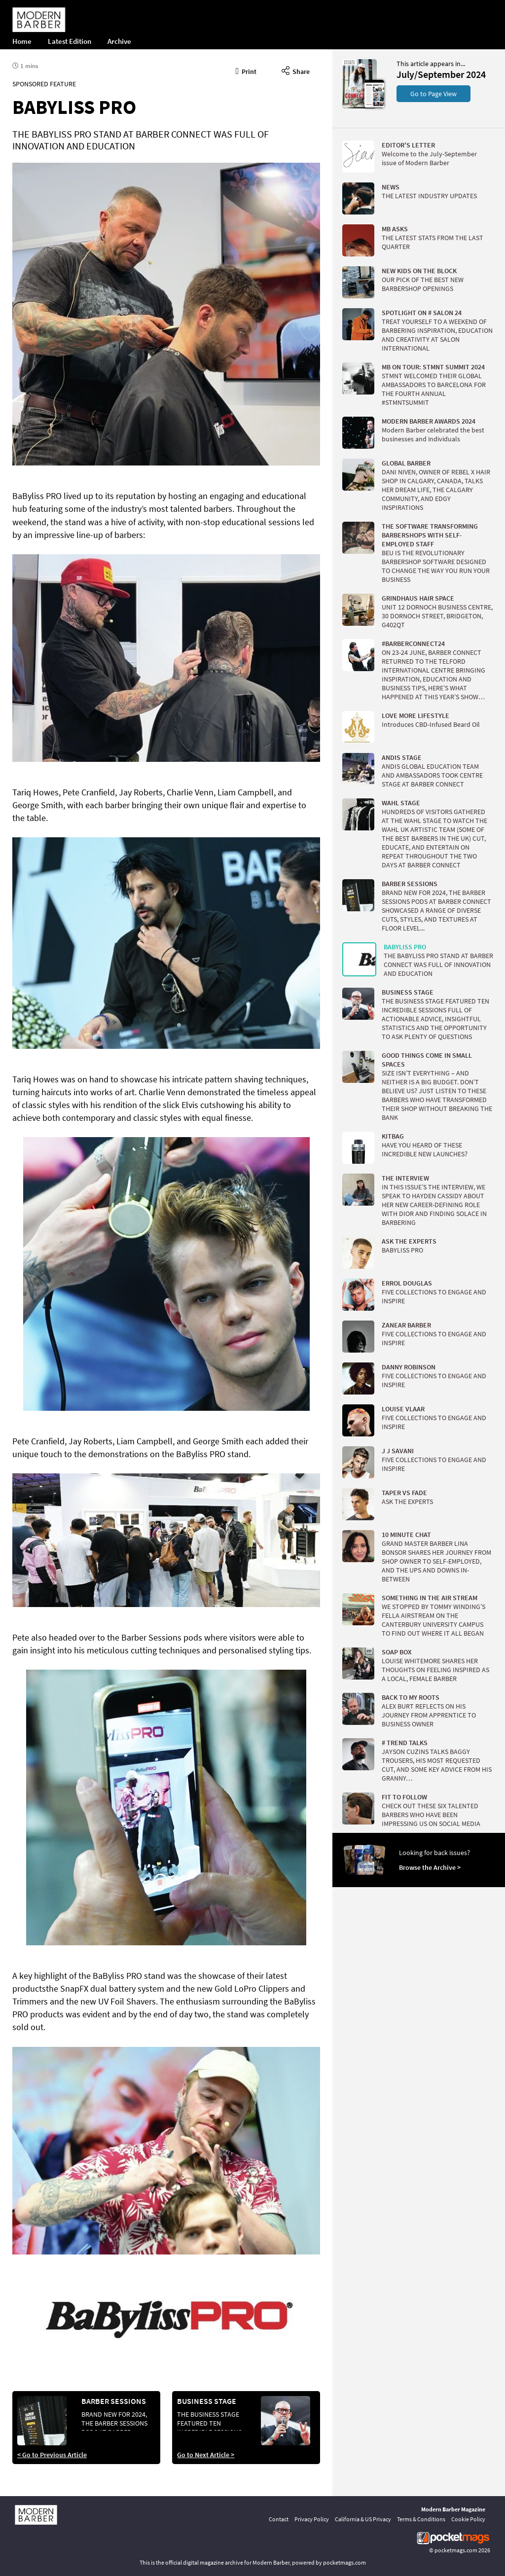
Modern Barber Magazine (453, 2509)
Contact (279, 2519)
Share (296, 70)
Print (246, 70)
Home (22, 41)
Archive (119, 41)
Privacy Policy (311, 2519)
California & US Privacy (363, 2519)
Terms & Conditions (421, 2519)
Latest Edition (69, 41)
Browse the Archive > (430, 1867)
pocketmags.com (455, 2550)
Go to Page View (433, 93)
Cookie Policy (468, 2519)
